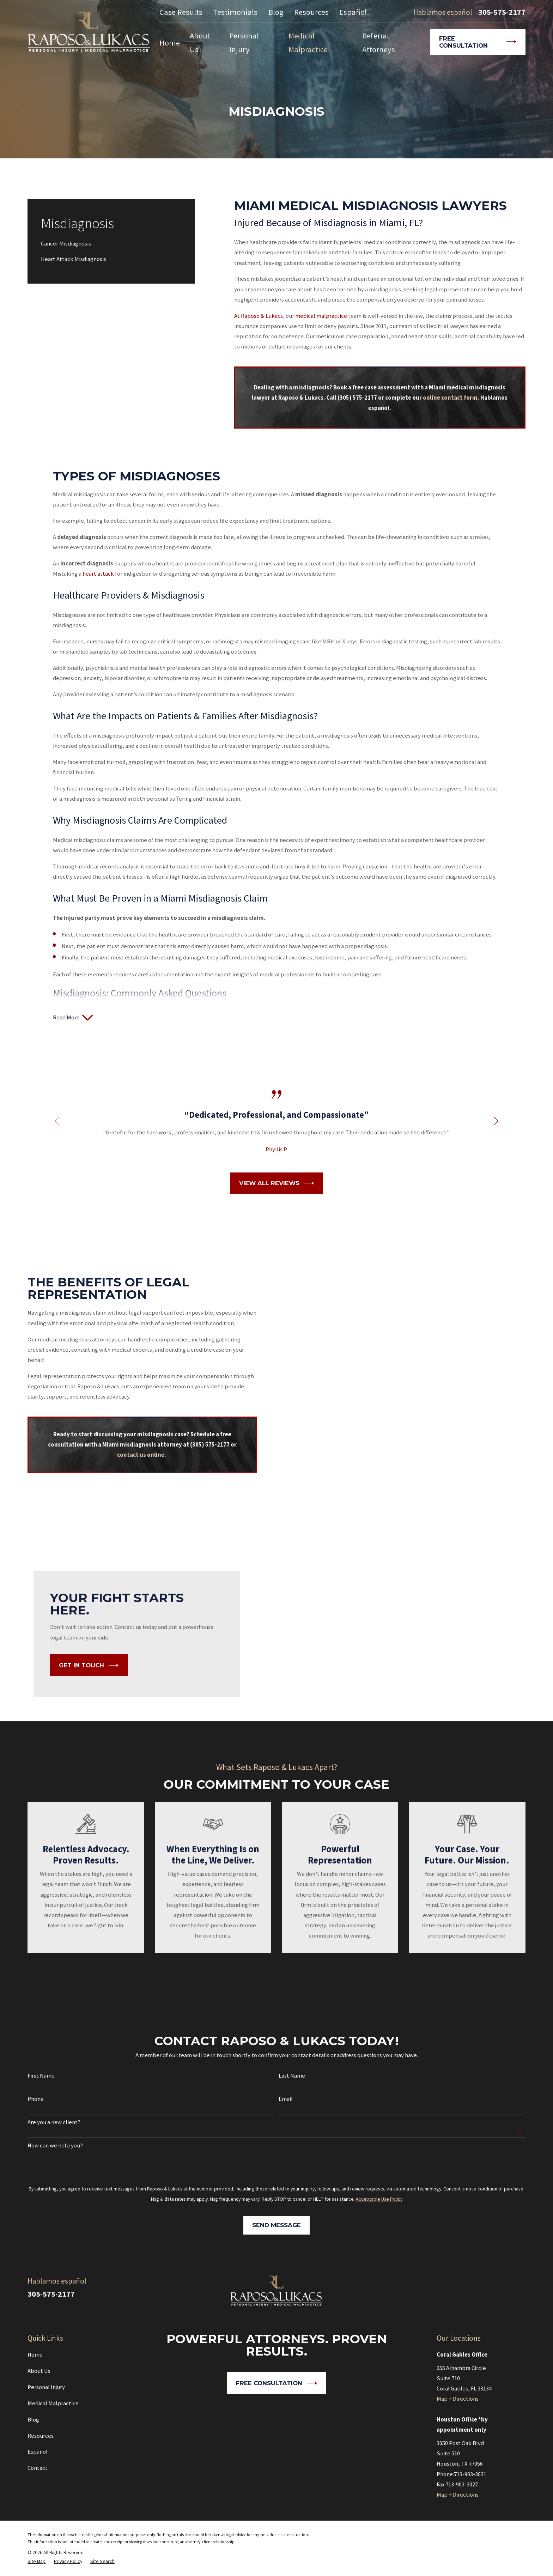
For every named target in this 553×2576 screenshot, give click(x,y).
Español (353, 12)
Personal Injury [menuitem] (244, 42)
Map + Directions (458, 2398)
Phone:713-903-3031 (461, 2474)
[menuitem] (111, 243)
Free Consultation (477, 42)
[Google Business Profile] (502, 2285)
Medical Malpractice (53, 2403)
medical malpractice (321, 316)
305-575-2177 (501, 12)
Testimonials (235, 12)
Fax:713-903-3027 (457, 2484)
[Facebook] (521, 2285)
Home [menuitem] (169, 43)
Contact (38, 2468)
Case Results (180, 12)
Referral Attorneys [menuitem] (378, 42)
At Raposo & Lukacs (258, 316)
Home (35, 2354)
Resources (311, 12)
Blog (276, 12)
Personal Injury (46, 2387)
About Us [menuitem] (200, 42)
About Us (39, 2371)
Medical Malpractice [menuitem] (308, 42)
